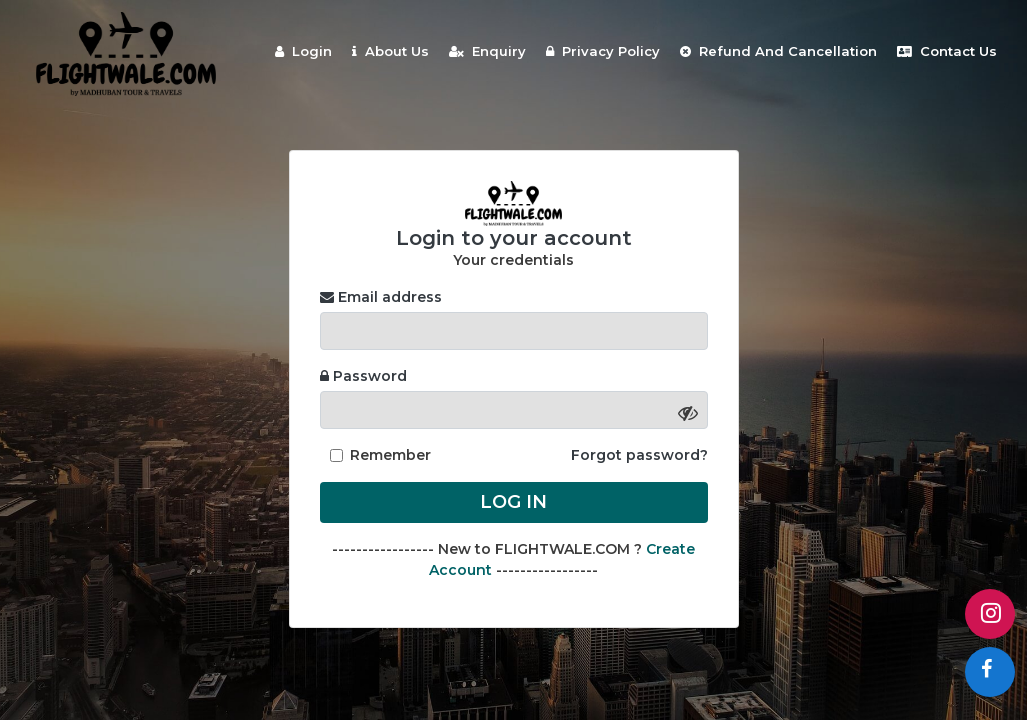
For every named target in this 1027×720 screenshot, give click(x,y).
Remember (390, 455)
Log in (513, 502)
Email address (381, 297)
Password (363, 376)
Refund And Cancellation (778, 51)
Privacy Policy (603, 51)
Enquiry (487, 51)
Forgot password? (639, 455)
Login (303, 51)
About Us (390, 51)
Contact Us (947, 51)
